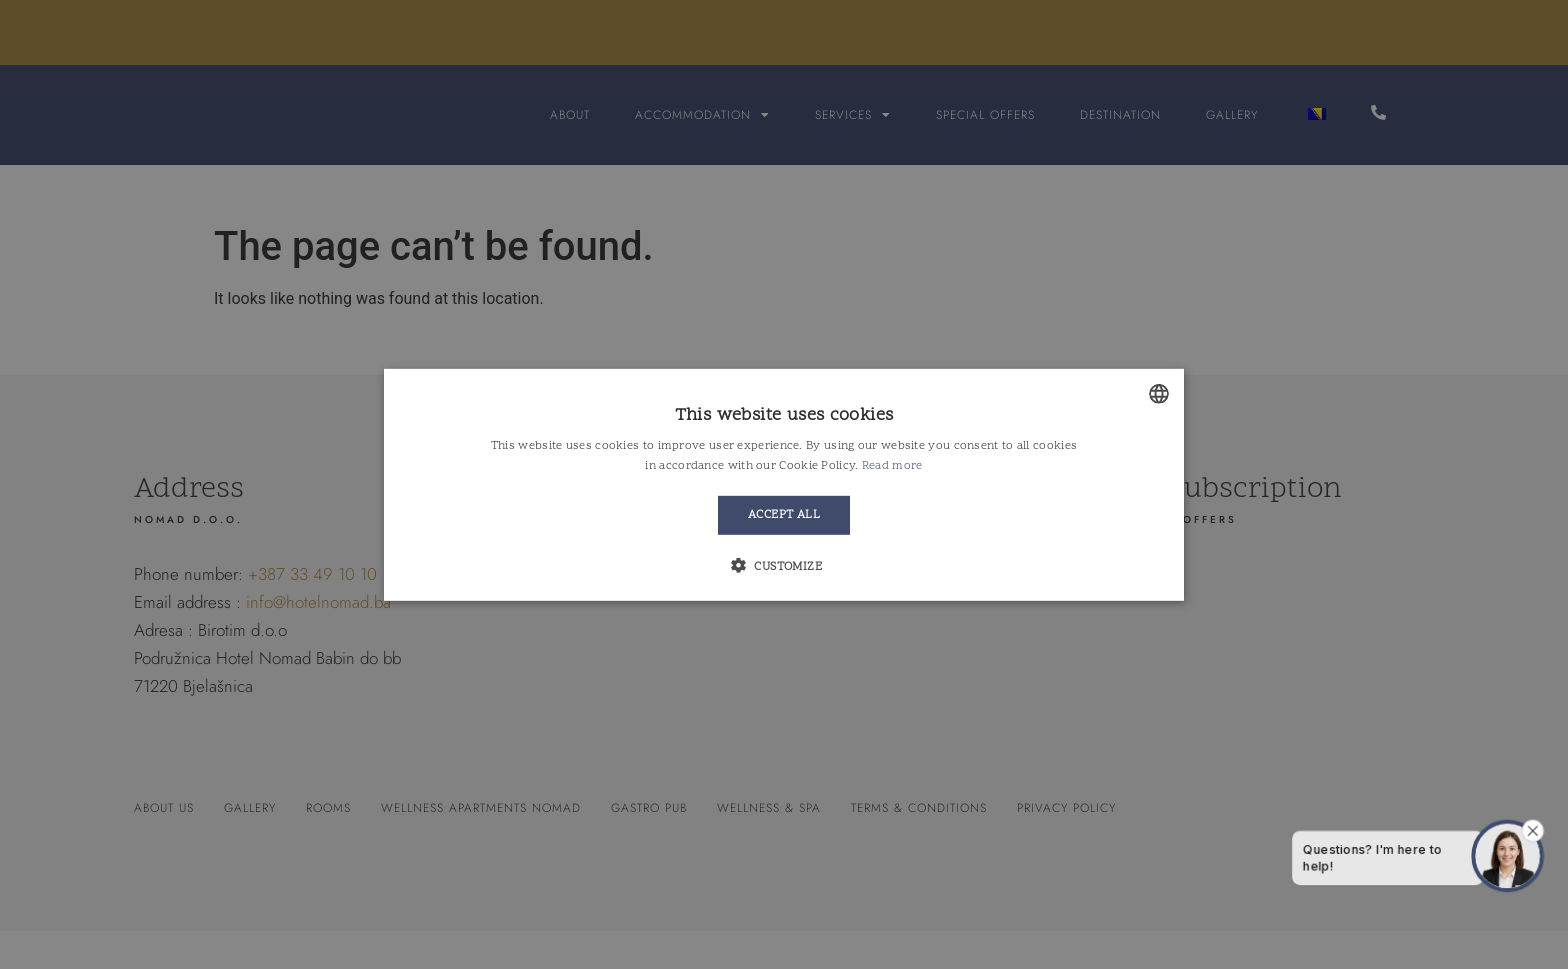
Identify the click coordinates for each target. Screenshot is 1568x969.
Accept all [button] (784, 515)
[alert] (784, 484)
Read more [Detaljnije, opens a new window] (892, 466)
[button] (784, 565)
